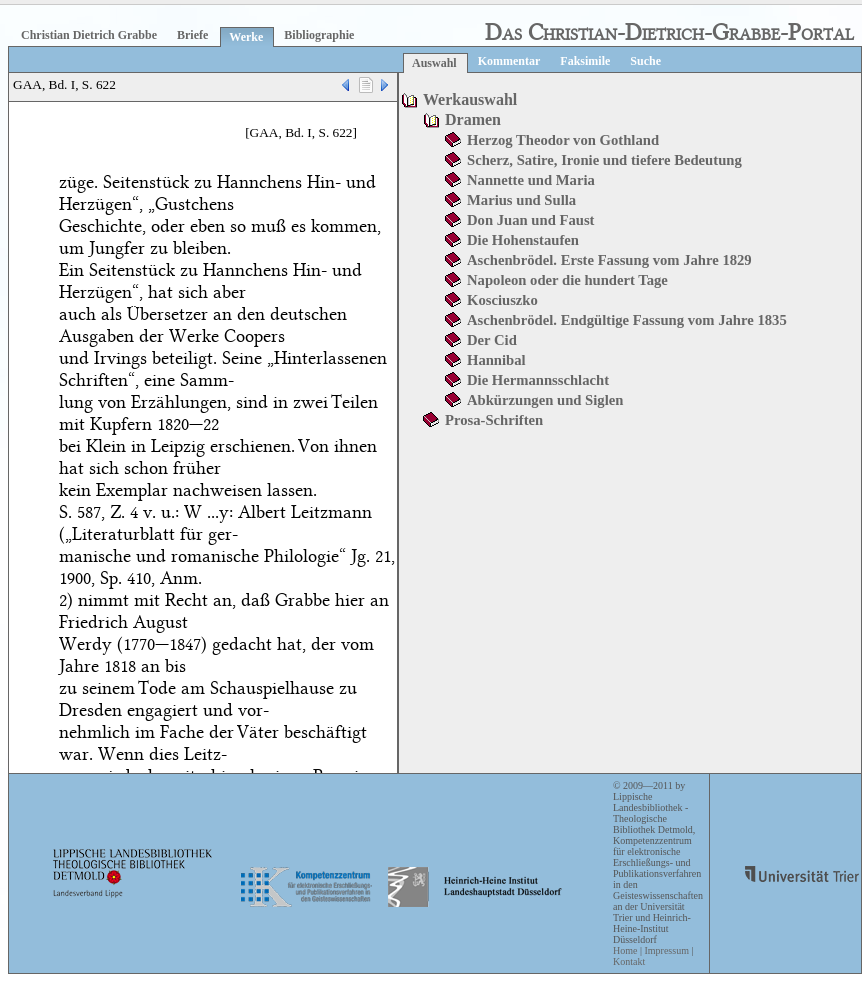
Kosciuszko (502, 300)
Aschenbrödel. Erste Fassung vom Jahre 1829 (609, 260)
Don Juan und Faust (530, 220)
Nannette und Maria (531, 180)
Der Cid (492, 340)
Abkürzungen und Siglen (545, 400)
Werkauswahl (470, 99)
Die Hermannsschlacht (538, 380)
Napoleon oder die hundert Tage (567, 280)
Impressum (666, 950)
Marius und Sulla (521, 200)
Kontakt (629, 961)
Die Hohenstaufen (523, 240)
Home (625, 950)
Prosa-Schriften (494, 420)
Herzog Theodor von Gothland (563, 140)
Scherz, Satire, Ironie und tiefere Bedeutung (604, 160)
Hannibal (496, 360)
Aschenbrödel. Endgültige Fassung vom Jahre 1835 (627, 320)
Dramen (473, 119)
